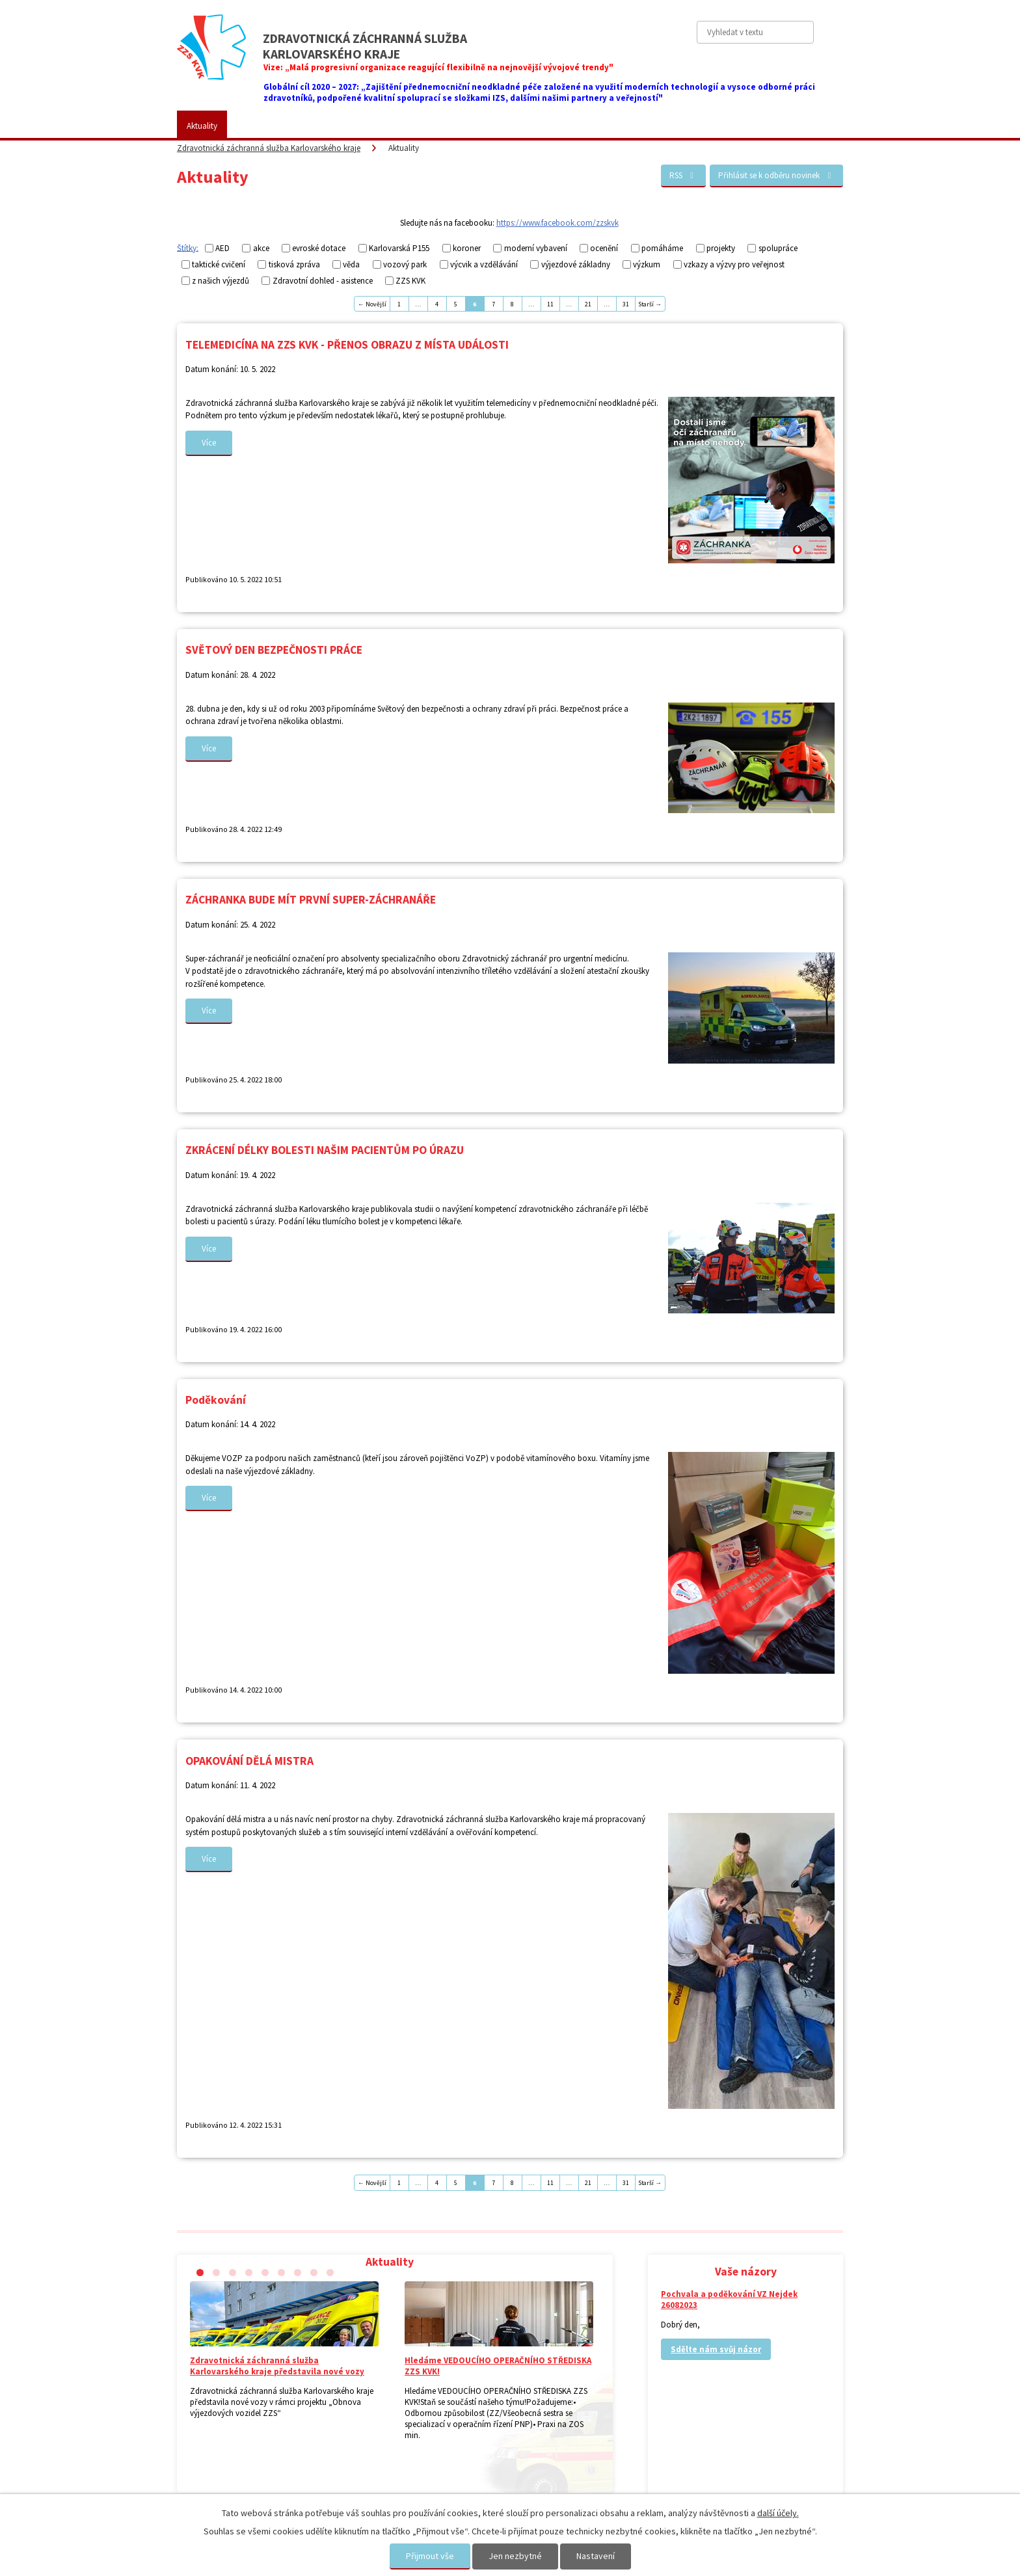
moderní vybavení (535, 248)
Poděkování (215, 1400)
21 (588, 304)
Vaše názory (608, 125)
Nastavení (595, 2556)
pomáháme (662, 248)
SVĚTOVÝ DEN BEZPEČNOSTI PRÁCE (273, 650)
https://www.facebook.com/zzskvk (557, 222)
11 (550, 304)
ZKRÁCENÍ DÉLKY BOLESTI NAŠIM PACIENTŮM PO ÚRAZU (324, 1150)
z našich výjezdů (220, 280)
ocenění (604, 248)
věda (351, 264)
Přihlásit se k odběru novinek (776, 175)
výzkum (646, 264)
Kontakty (675, 125)
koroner (467, 248)
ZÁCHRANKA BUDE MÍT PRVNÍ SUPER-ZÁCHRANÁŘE (310, 899)
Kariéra (545, 125)
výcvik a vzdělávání (484, 264)
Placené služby (408, 125)
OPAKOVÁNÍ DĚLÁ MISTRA (249, 1761)
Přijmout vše (430, 2556)
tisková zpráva (294, 264)
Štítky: (187, 247)
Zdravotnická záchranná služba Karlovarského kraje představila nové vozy (277, 2366)
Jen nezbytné (515, 2556)
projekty (720, 248)
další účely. (778, 2513)
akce (261, 248)
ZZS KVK (261, 125)
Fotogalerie (484, 125)
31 (626, 304)
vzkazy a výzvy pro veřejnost (734, 264)
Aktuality (202, 125)
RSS (683, 175)
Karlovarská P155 (399, 248)
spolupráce (778, 248)
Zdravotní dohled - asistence (323, 280)
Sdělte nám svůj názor (716, 2349)
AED (222, 248)
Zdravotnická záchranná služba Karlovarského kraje (268, 148)
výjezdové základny (575, 264)
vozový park (405, 264)
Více (209, 442)
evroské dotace (318, 248)
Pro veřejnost (329, 125)
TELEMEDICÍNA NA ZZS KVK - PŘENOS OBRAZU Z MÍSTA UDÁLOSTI (347, 345)
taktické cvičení (218, 264)
